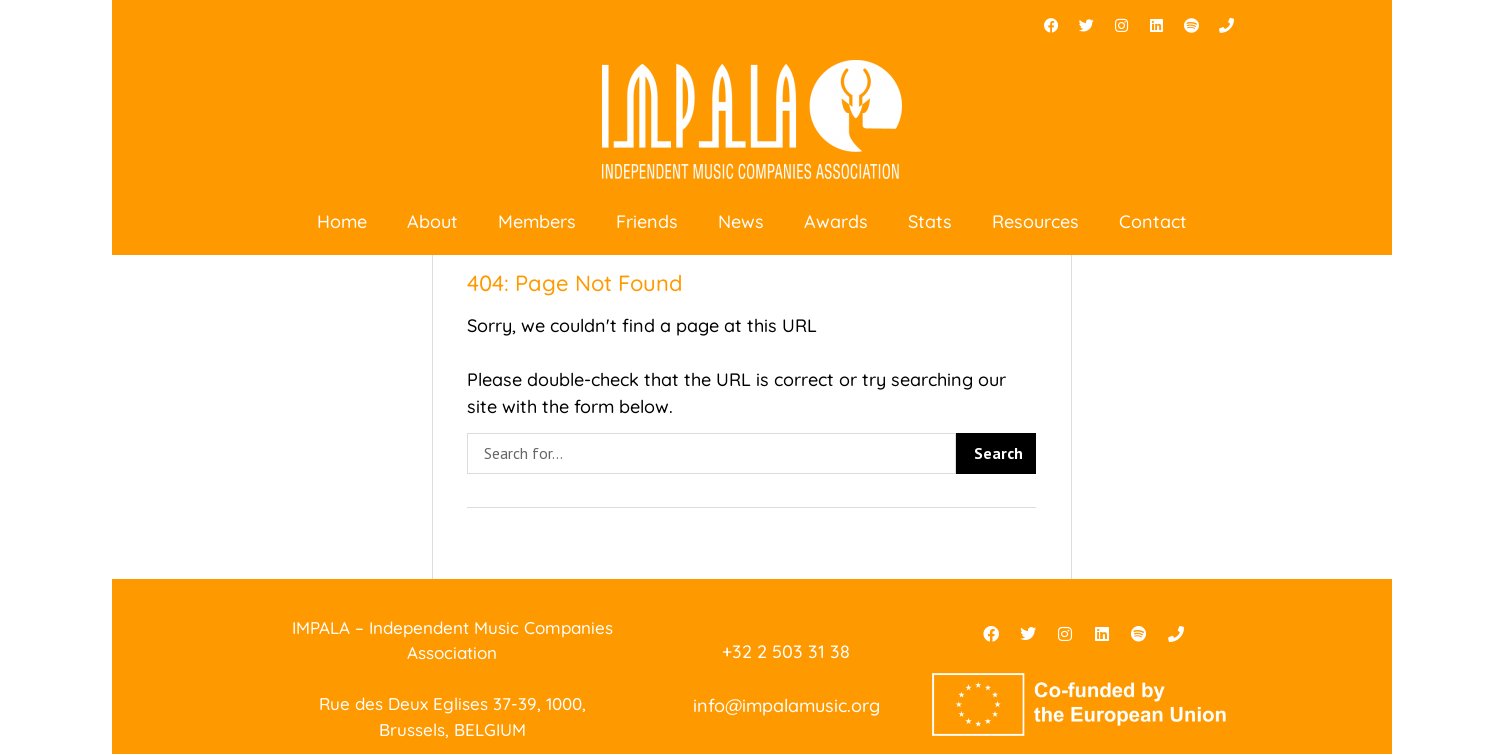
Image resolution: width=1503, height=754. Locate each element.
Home (342, 221)
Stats (930, 221)
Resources (1035, 221)
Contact (1153, 221)
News (741, 221)
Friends (647, 221)
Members (537, 221)
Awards (836, 221)
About (432, 221)
